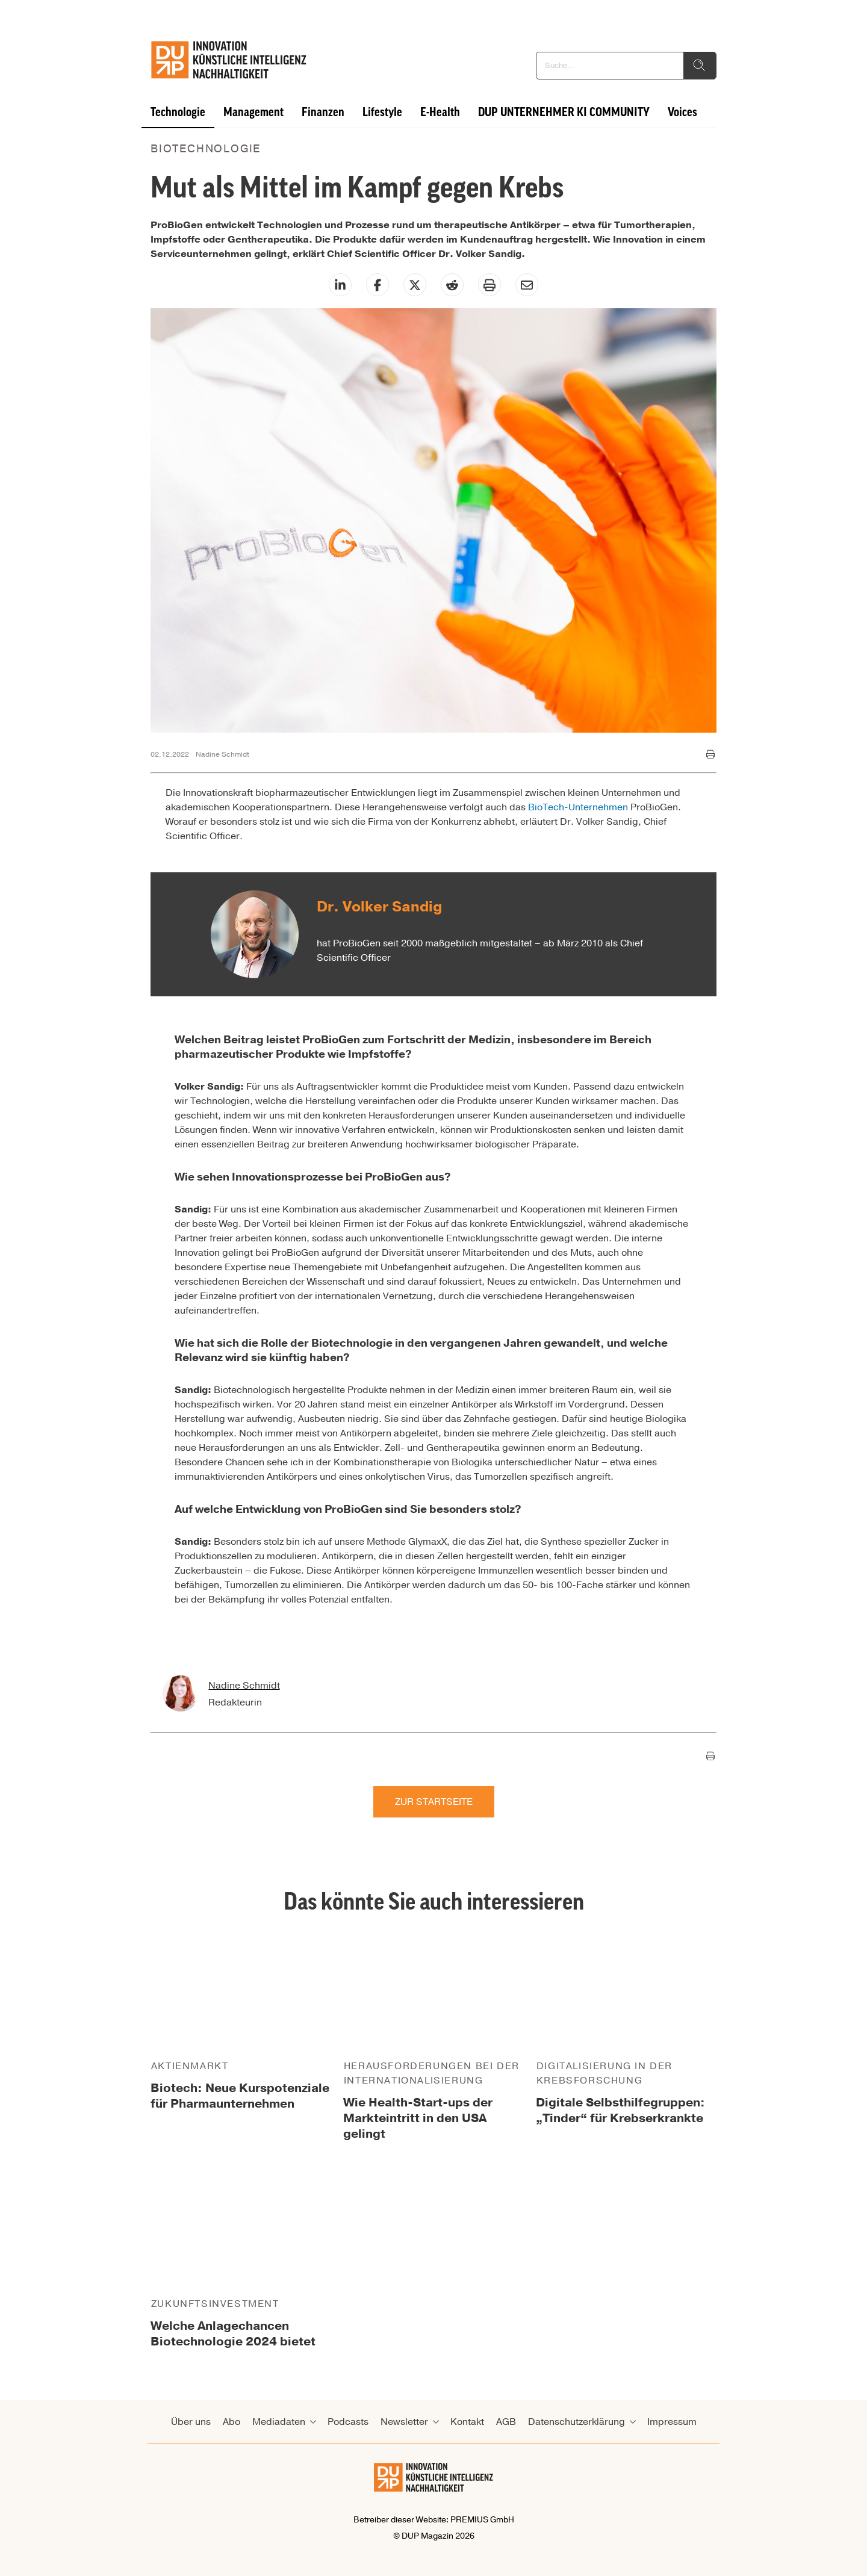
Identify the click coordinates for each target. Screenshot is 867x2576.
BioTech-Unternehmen (578, 807)
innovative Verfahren (340, 1130)
